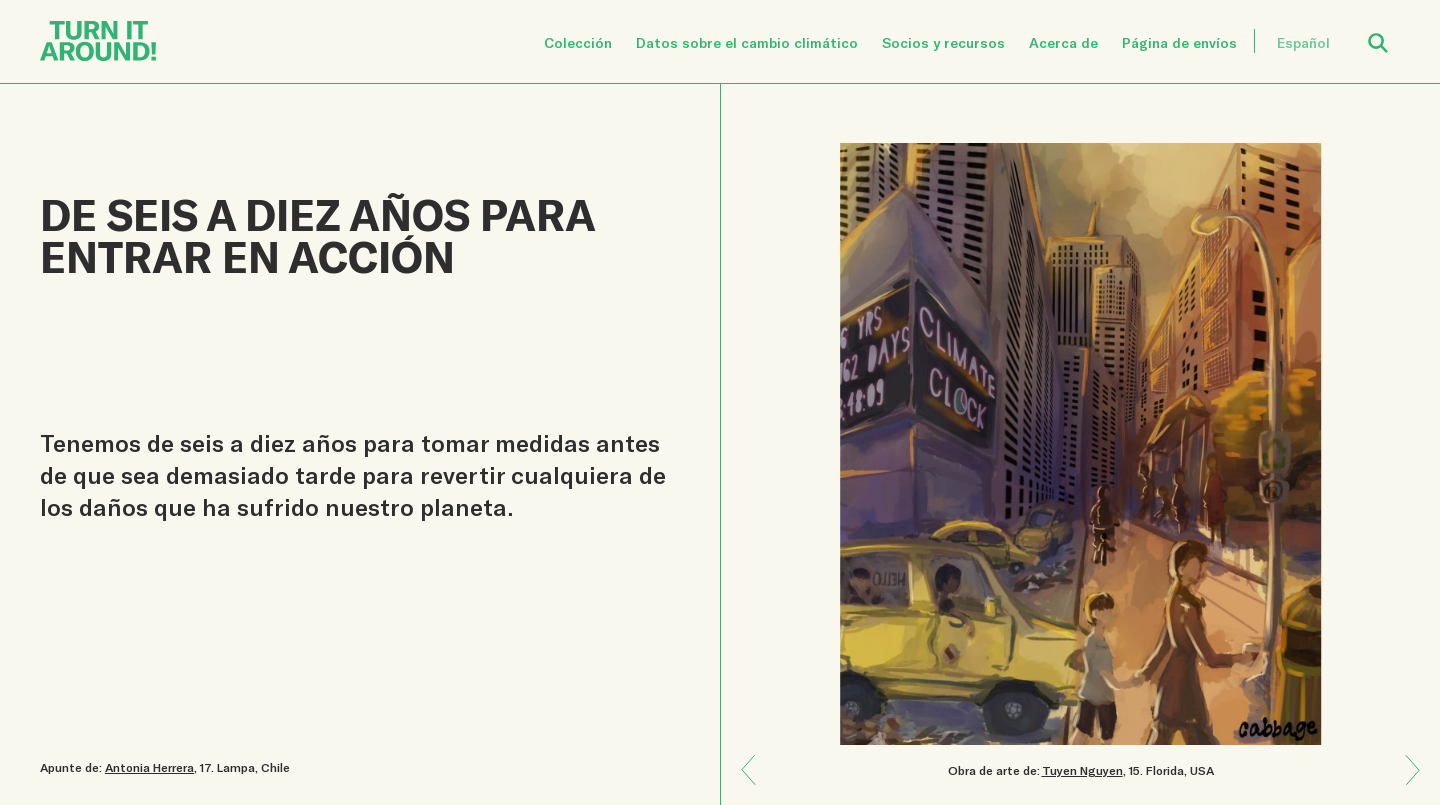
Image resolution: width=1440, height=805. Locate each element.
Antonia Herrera (149, 767)
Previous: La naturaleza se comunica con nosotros (1405, 784)
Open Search (1391, 31)
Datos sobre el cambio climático (747, 42)
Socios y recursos (943, 42)
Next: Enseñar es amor (756, 755)
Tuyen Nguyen (1082, 770)
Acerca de (1063, 42)
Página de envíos (1179, 42)
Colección (578, 42)
